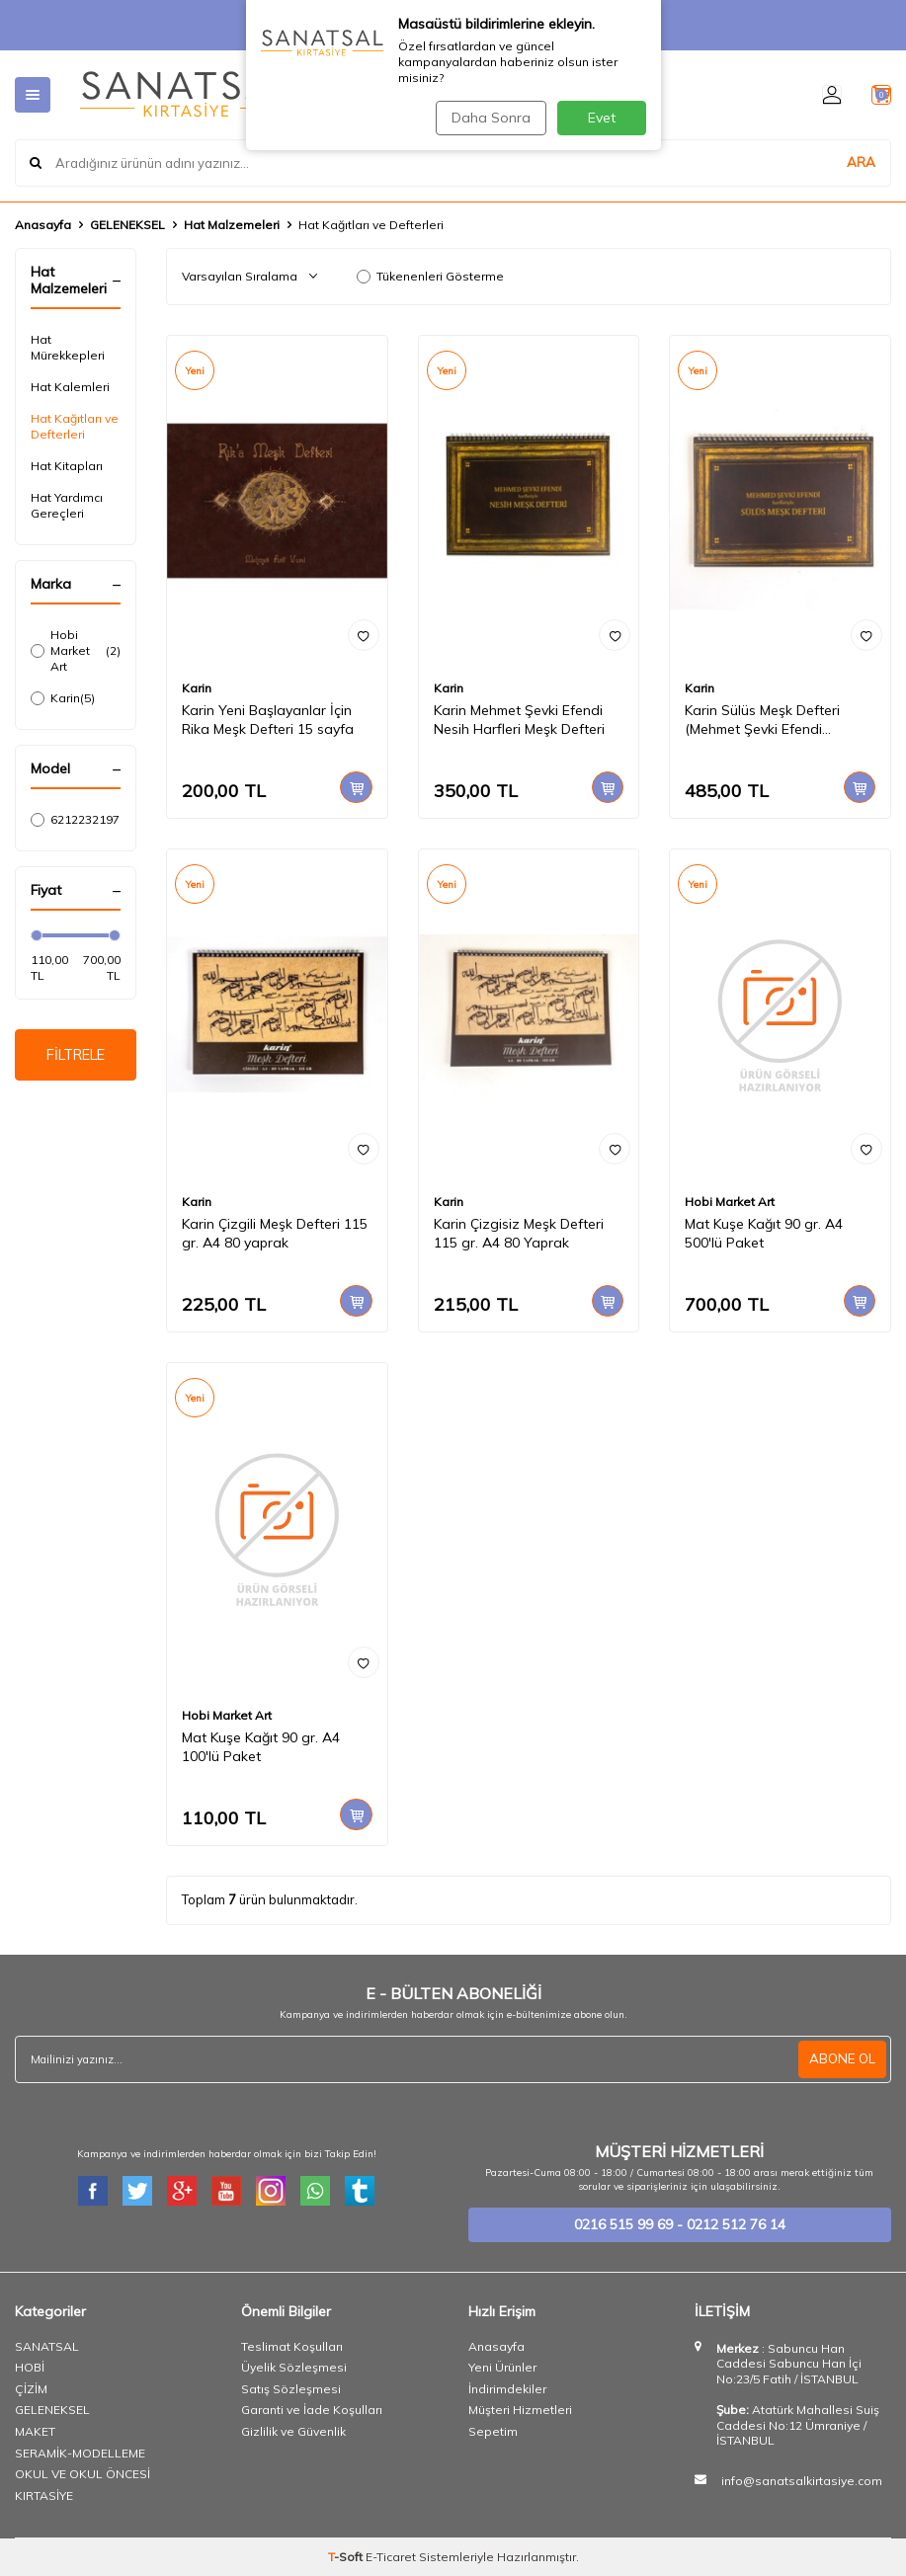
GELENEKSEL (127, 224)
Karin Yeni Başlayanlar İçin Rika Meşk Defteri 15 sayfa (268, 719)
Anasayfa (43, 224)
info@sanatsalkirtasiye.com (801, 2480)
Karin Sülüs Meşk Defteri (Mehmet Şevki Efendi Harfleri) (762, 720)
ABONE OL (840, 2059)
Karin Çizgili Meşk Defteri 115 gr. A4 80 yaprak (275, 1233)
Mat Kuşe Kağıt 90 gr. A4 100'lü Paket (261, 1747)
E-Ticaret (391, 2556)
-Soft (347, 2556)
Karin (63, 698)
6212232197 (76, 820)
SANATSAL (47, 2346)
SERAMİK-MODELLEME (80, 2453)
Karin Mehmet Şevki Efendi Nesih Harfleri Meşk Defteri (519, 719)
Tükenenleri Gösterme (430, 276)
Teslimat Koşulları (292, 2346)
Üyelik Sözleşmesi (294, 2367)
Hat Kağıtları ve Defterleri (75, 426)
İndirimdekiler (507, 2388)
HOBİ (29, 2367)
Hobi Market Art (76, 650)
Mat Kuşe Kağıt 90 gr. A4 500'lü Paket (764, 1233)
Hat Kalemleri (70, 386)
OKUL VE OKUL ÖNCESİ (82, 2473)
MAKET (35, 2431)
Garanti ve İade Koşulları (311, 2409)
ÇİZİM (31, 2388)
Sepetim (493, 2431)
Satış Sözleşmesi (291, 2388)
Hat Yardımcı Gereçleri (67, 505)
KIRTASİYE (44, 2495)
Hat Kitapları (67, 465)
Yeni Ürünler (502, 2367)
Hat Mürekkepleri (68, 347)
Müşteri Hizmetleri (520, 2409)
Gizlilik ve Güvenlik (293, 2431)
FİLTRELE (76, 1057)
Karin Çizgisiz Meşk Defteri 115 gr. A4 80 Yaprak (519, 1233)
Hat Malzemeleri (232, 224)
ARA (861, 162)
